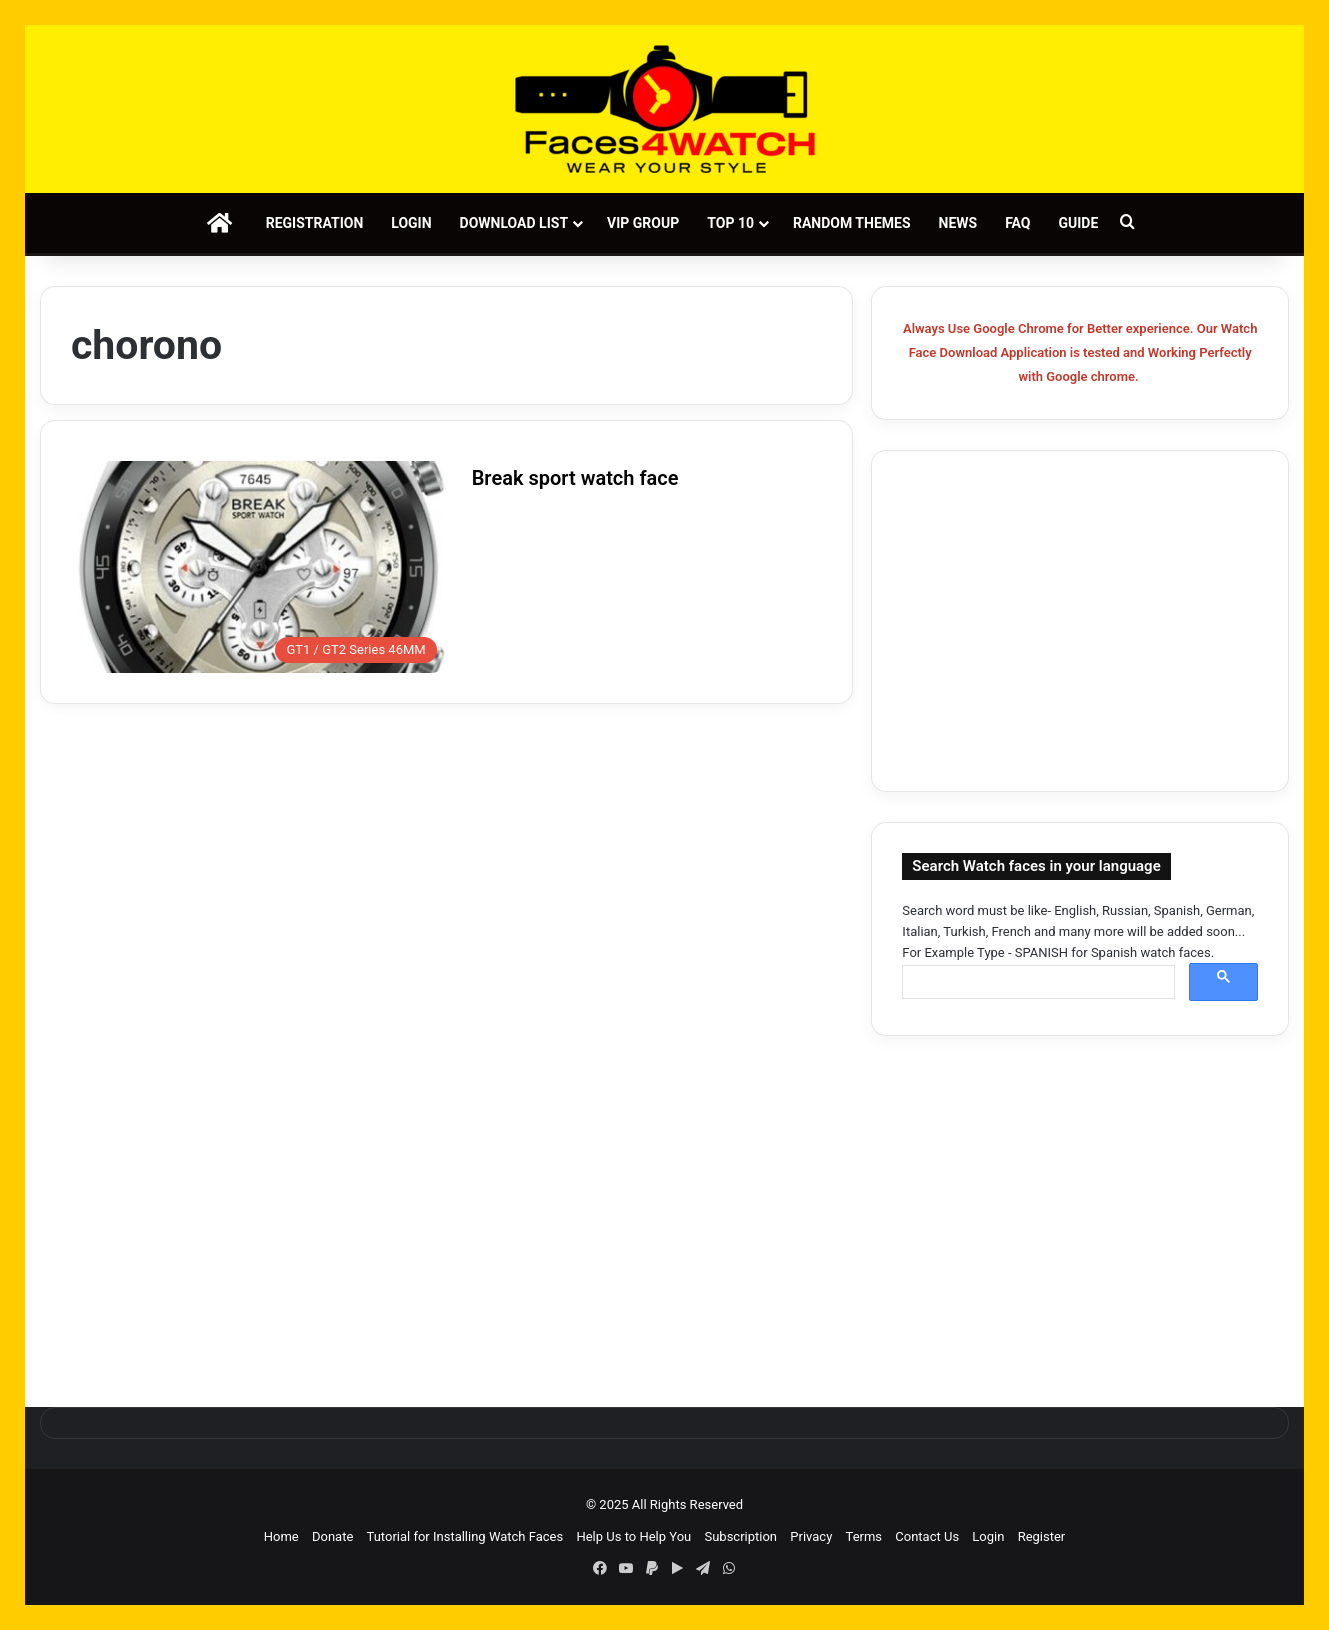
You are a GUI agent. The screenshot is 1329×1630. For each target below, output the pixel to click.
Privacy (811, 1536)
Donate (332, 1536)
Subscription (740, 1536)
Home (281, 1536)
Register (1042, 1536)
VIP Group (643, 223)
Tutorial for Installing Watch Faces (465, 1536)
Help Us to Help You (633, 1536)
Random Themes (852, 223)
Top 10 (730, 223)
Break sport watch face (575, 478)
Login (411, 223)
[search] (1036, 982)
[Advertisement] (1080, 621)
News (958, 223)
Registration (315, 223)
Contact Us (927, 1536)
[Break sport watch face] (259, 567)
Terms (864, 1536)
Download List (514, 223)
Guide (1079, 223)
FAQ (1017, 223)
